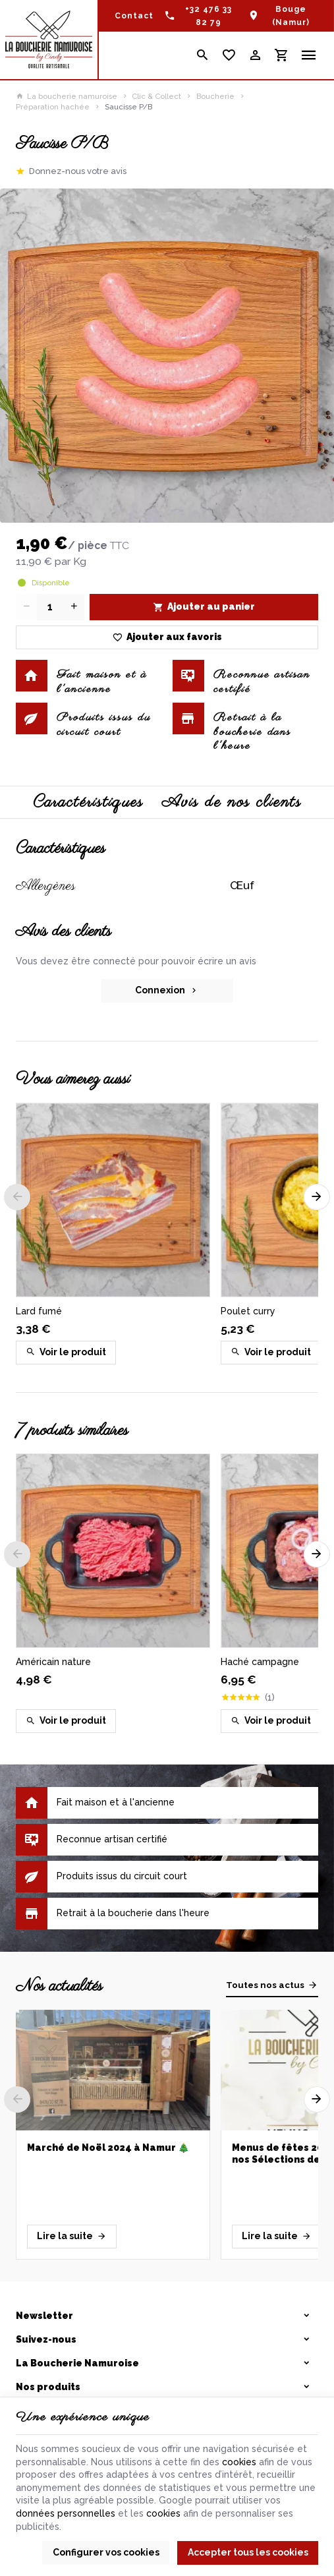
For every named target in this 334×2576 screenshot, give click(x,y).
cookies (239, 2462)
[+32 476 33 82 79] (201, 16)
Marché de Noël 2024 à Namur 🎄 (108, 2147)
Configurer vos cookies (106, 2552)
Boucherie (215, 96)
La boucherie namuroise (66, 96)
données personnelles (65, 2513)
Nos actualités (59, 1986)
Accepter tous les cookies (248, 2552)
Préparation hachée (53, 106)
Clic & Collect (156, 96)
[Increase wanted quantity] (73, 607)
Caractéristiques (88, 802)
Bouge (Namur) (291, 16)
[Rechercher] (202, 55)
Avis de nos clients (232, 802)
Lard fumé (39, 1311)
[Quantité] (50, 607)
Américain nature (53, 1661)
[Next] (317, 1197)
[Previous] (17, 1197)
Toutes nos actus (265, 1985)
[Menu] (308, 55)
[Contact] (134, 16)
